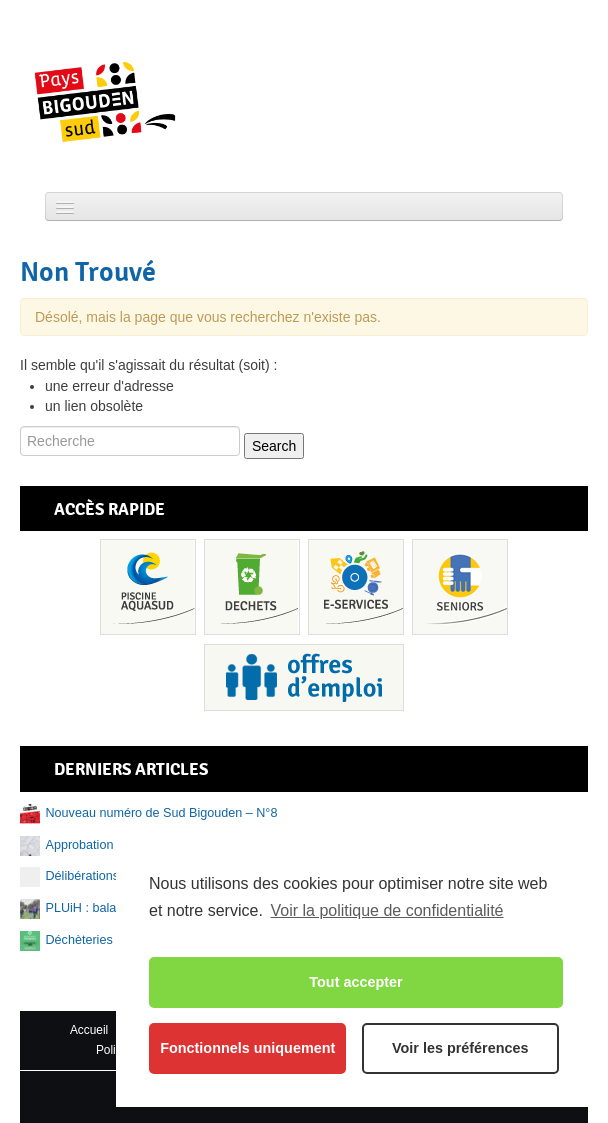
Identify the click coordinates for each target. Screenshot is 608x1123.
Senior (460, 587)
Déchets (252, 587)
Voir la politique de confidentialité (386, 910)
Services (356, 587)
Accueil (89, 1030)
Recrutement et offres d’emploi (304, 677)
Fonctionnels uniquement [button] (247, 1048)
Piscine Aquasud (148, 587)
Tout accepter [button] (355, 982)
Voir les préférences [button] (460, 1048)
